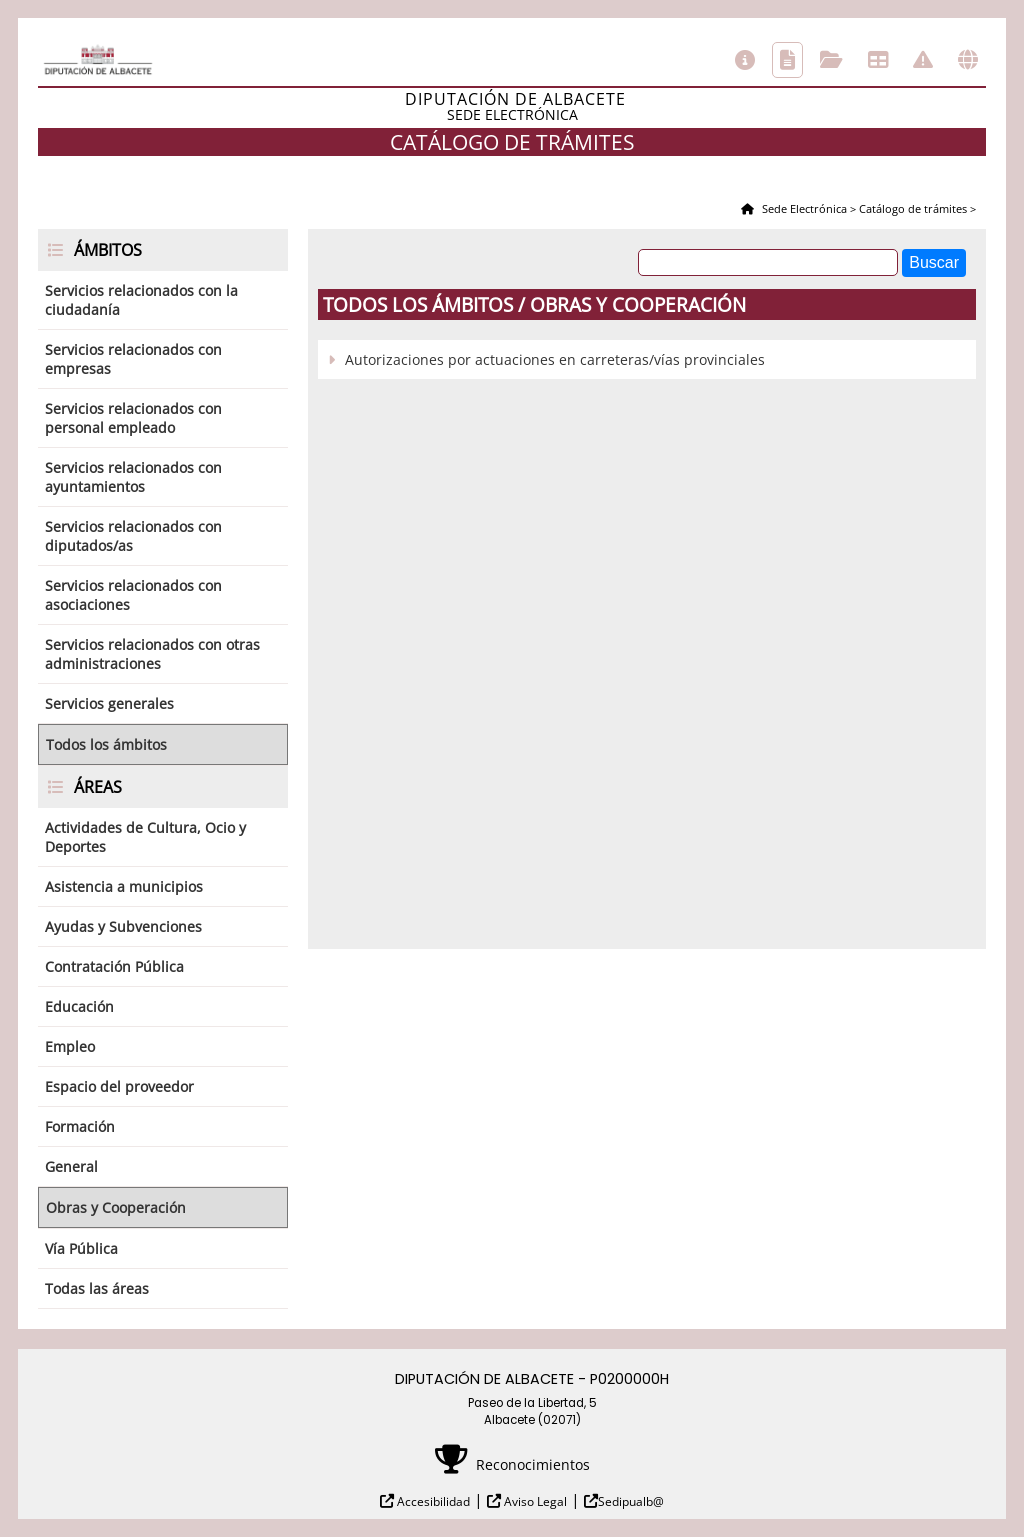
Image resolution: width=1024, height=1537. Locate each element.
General (71, 1166)
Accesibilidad (432, 1501)
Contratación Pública (114, 966)
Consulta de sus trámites (831, 60)
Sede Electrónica (803, 208)
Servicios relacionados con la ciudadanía (141, 300)
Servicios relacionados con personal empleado (133, 418)
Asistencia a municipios (124, 886)
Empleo (70, 1046)
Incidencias (923, 60)
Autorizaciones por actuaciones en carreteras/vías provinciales (555, 359)
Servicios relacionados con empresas (133, 359)
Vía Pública (81, 1248)
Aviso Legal (534, 1501)
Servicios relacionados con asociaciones (133, 595)
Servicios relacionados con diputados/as (133, 536)
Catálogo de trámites (787, 60)
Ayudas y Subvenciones (123, 926)
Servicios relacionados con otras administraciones (152, 654)
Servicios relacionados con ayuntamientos (133, 477)
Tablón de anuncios (878, 60)
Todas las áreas (97, 1288)
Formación (80, 1126)
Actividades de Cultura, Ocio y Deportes (145, 837)
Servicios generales (109, 703)
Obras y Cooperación (116, 1207)
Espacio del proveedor (119, 1086)
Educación (79, 1006)
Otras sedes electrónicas (968, 60)
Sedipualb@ (631, 1501)
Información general (745, 60)
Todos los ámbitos (106, 744)
